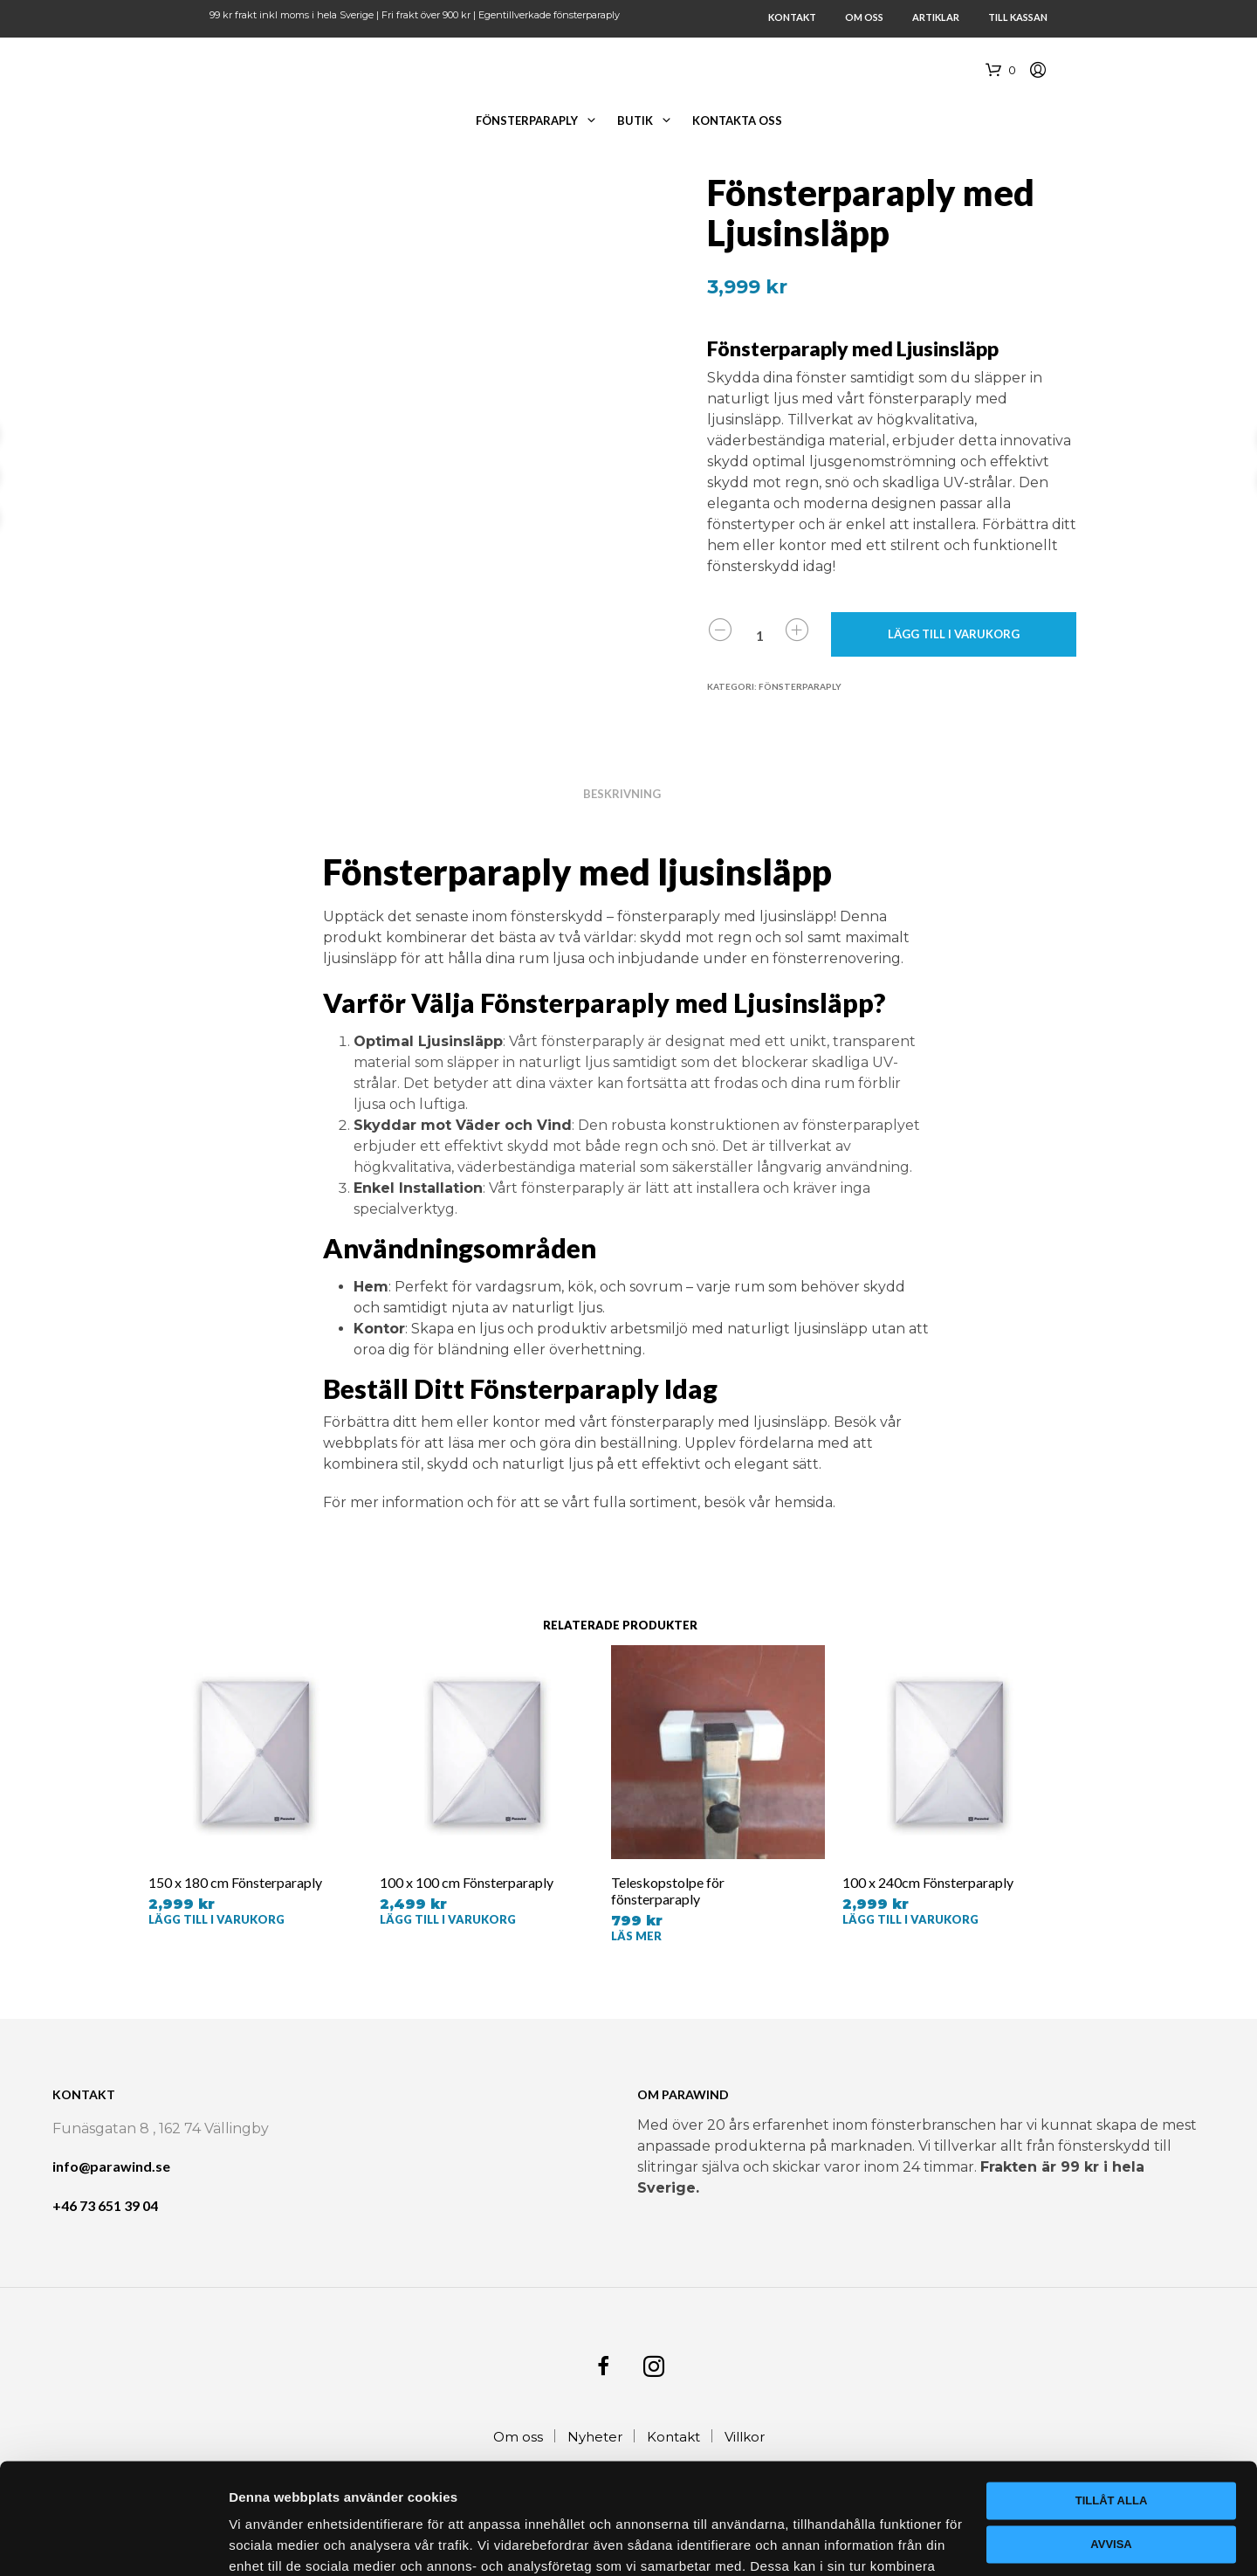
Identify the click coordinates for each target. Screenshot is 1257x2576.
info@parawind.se (111, 2166)
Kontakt (792, 17)
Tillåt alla (1111, 2386)
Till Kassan (1018, 17)
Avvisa (1110, 2428)
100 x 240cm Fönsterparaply (927, 1882)
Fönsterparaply (527, 120)
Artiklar (935, 17)
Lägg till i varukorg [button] (216, 1919)
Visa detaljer (267, 2541)
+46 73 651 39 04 (105, 2205)
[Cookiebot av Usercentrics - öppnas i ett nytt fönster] (113, 2542)
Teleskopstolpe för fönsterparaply (668, 1890)
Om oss (864, 17)
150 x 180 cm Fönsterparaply (235, 1882)
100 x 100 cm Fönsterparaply (466, 1882)
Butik (635, 120)
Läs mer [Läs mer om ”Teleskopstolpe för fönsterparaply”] (636, 1936)
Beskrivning (622, 794)
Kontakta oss (737, 120)
